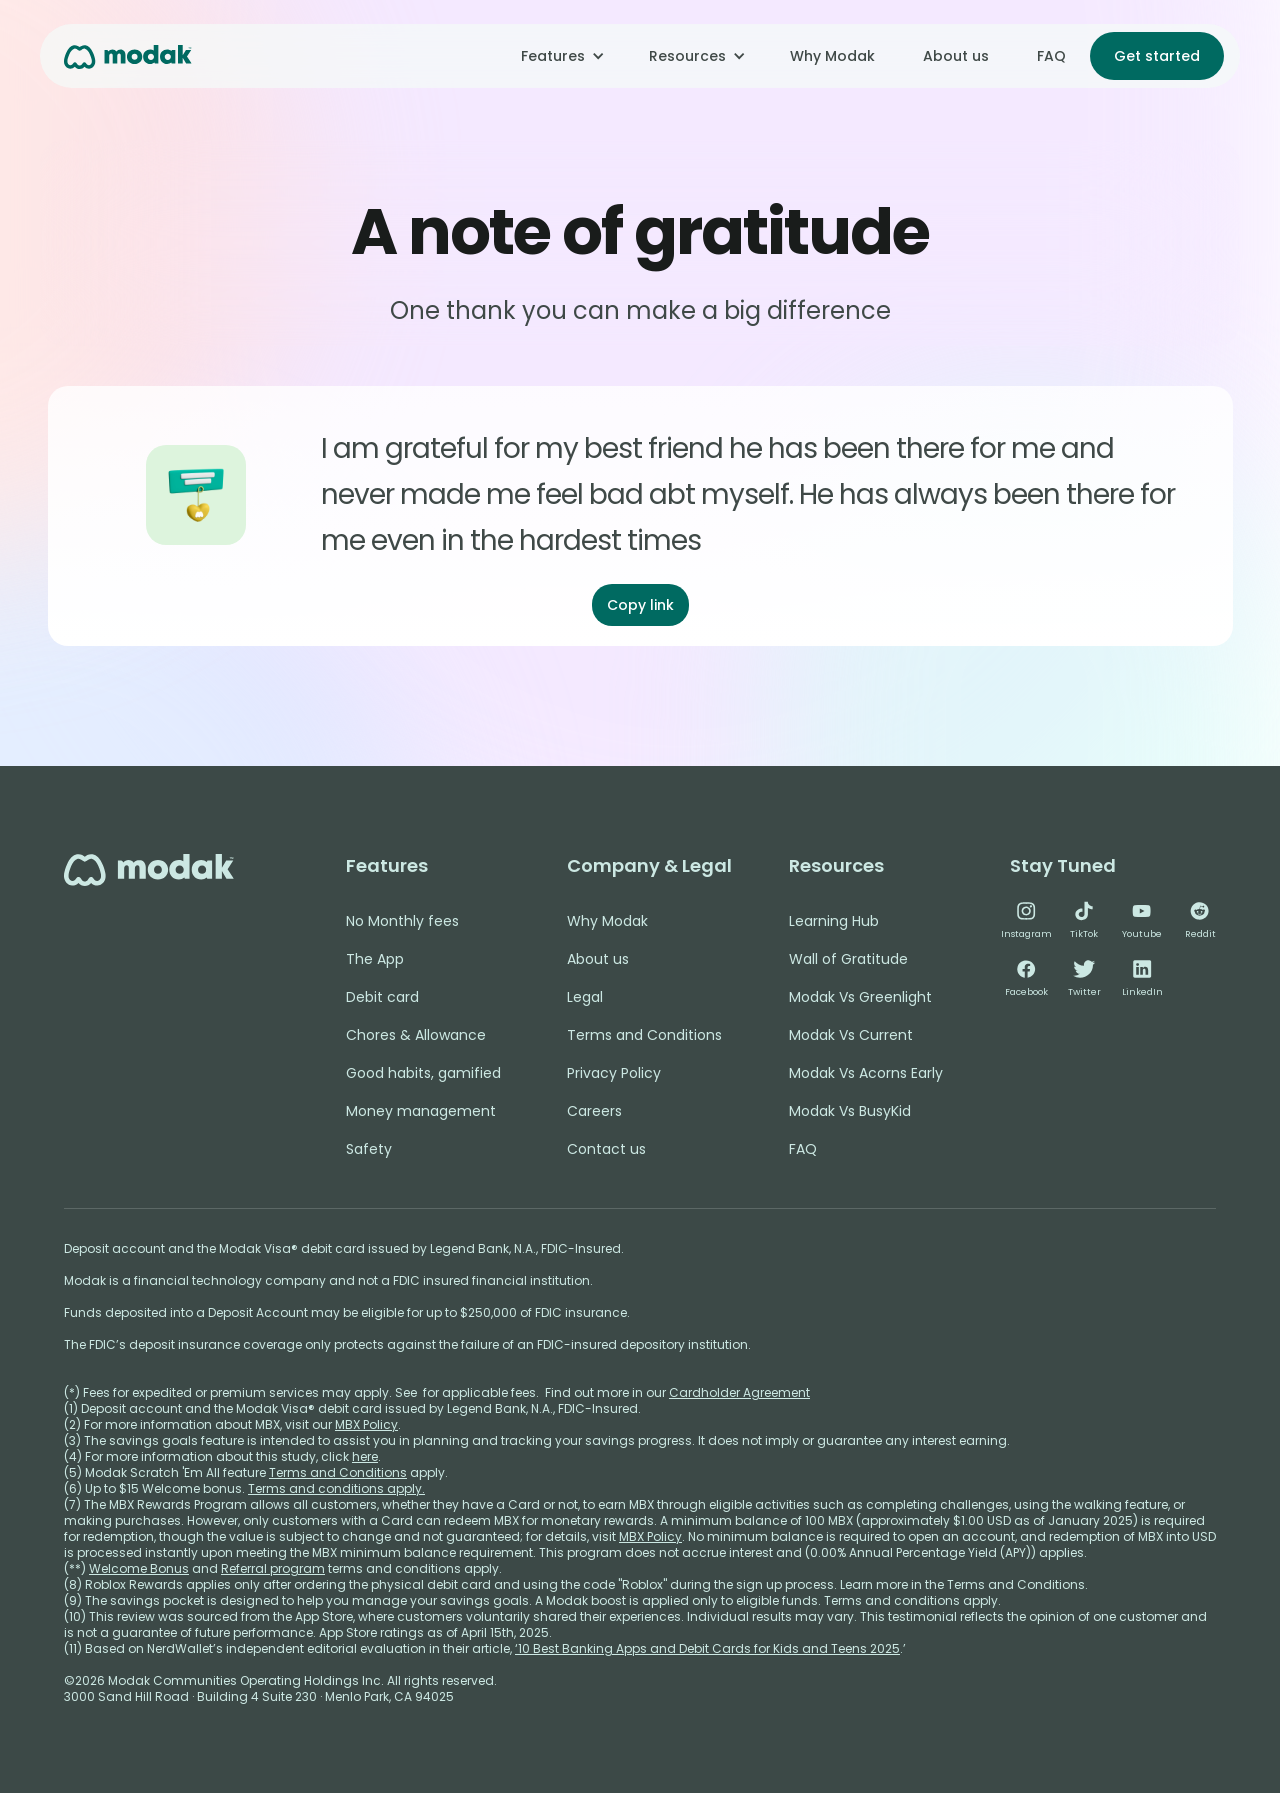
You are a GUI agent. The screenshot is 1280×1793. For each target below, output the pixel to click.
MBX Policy (366, 1424)
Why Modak (832, 56)
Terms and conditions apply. (336, 1488)
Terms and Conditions (644, 1035)
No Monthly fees (402, 921)
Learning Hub (834, 921)
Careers (594, 1111)
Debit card (382, 997)
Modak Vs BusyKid (850, 1111)
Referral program (273, 1568)
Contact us (606, 1149)
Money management (421, 1111)
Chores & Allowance (416, 1035)
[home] (128, 55)
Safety (369, 1149)
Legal (585, 997)
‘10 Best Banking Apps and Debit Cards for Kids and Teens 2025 (707, 1648)
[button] (561, 56)
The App (375, 959)
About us (956, 56)
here (365, 1456)
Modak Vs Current (851, 1035)
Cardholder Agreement (739, 1392)
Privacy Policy (614, 1073)
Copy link (640, 605)
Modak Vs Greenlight (860, 997)
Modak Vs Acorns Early (866, 1073)
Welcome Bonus (139, 1568)
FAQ (1051, 56)
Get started (1157, 56)
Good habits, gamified (423, 1073)
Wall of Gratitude (848, 959)
